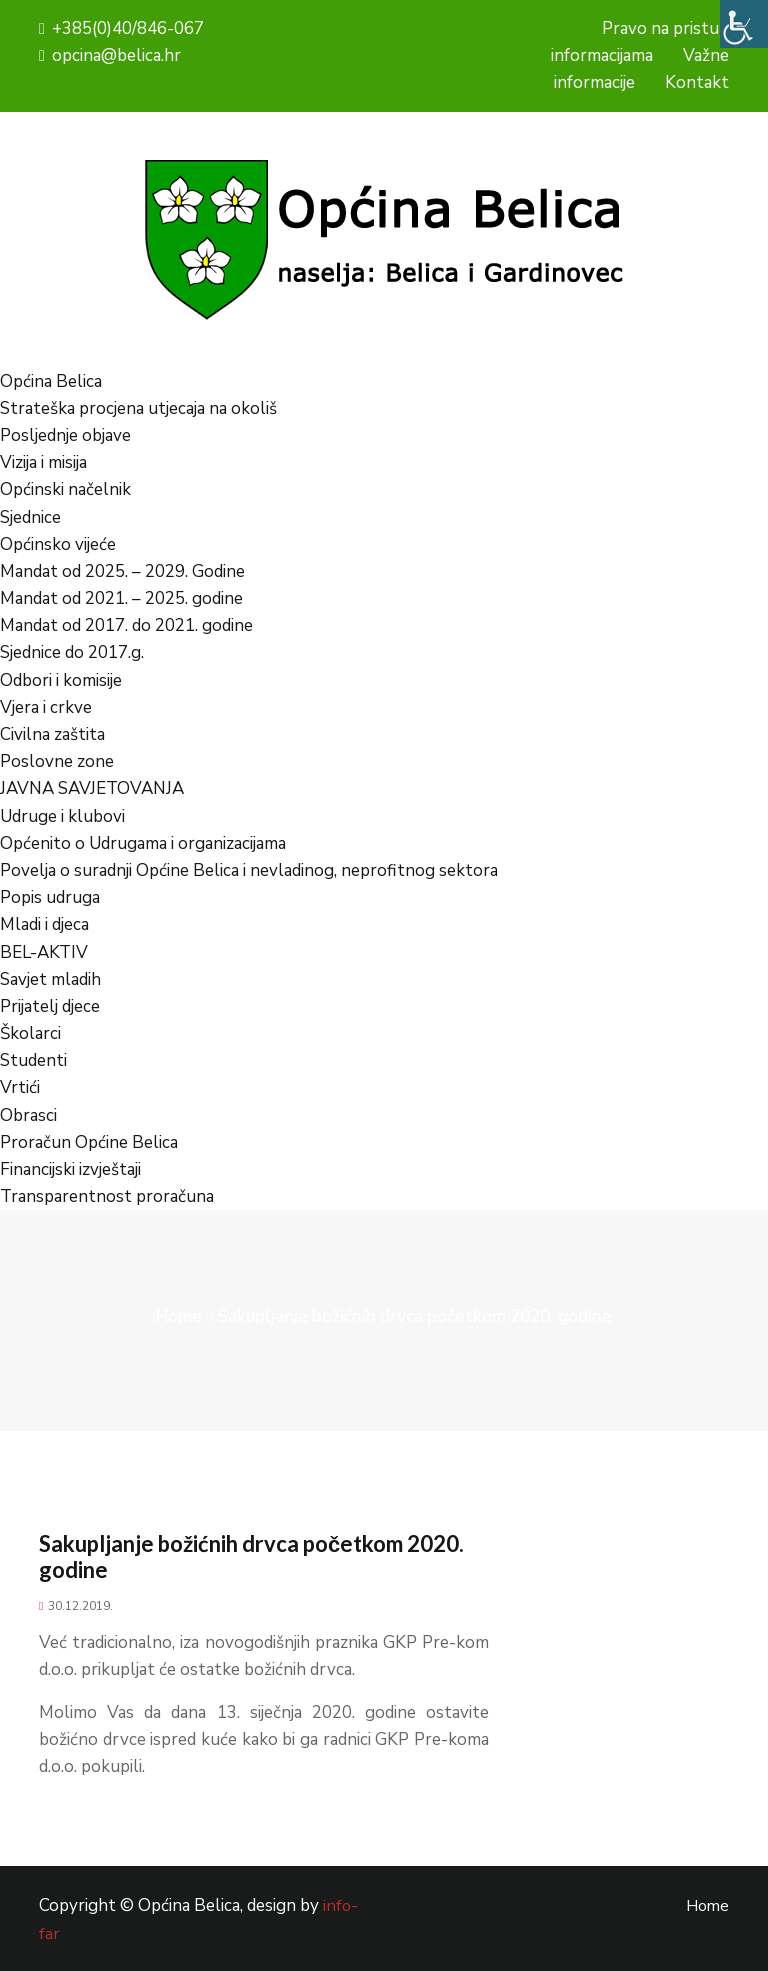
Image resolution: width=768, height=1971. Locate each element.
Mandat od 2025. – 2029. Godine (122, 571)
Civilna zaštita (52, 734)
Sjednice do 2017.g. (72, 652)
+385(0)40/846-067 (121, 28)
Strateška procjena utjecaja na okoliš (138, 408)
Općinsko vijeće (58, 544)
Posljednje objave (65, 435)
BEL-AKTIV (44, 952)
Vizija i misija (43, 462)
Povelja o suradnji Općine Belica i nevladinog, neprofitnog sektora (249, 870)
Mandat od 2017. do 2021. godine (126, 625)
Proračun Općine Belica (89, 1142)
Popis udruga (50, 897)
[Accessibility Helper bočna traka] (744, 24)
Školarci (30, 1033)
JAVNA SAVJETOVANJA (92, 788)
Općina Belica (51, 381)
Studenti (33, 1060)
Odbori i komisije (61, 680)
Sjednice (30, 517)
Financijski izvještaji (70, 1169)
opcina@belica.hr (110, 55)
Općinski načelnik (65, 489)
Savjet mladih (50, 979)
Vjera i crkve (46, 707)
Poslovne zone (57, 761)
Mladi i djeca (44, 924)
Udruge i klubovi (62, 816)
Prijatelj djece (50, 1006)
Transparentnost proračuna (107, 1196)
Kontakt (697, 82)
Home (179, 1316)
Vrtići (20, 1087)
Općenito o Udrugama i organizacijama (143, 843)
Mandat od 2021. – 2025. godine (121, 598)
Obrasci (28, 1115)
